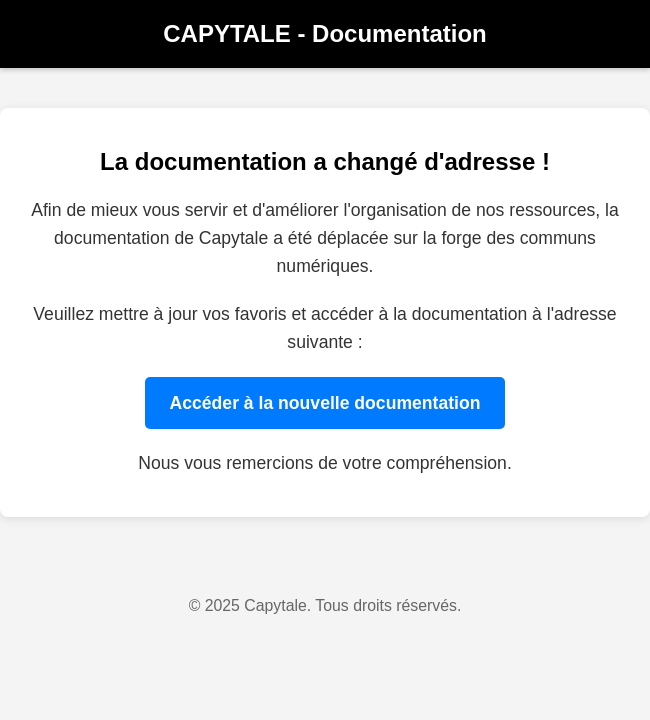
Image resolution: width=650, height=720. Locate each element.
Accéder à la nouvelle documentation (325, 403)
